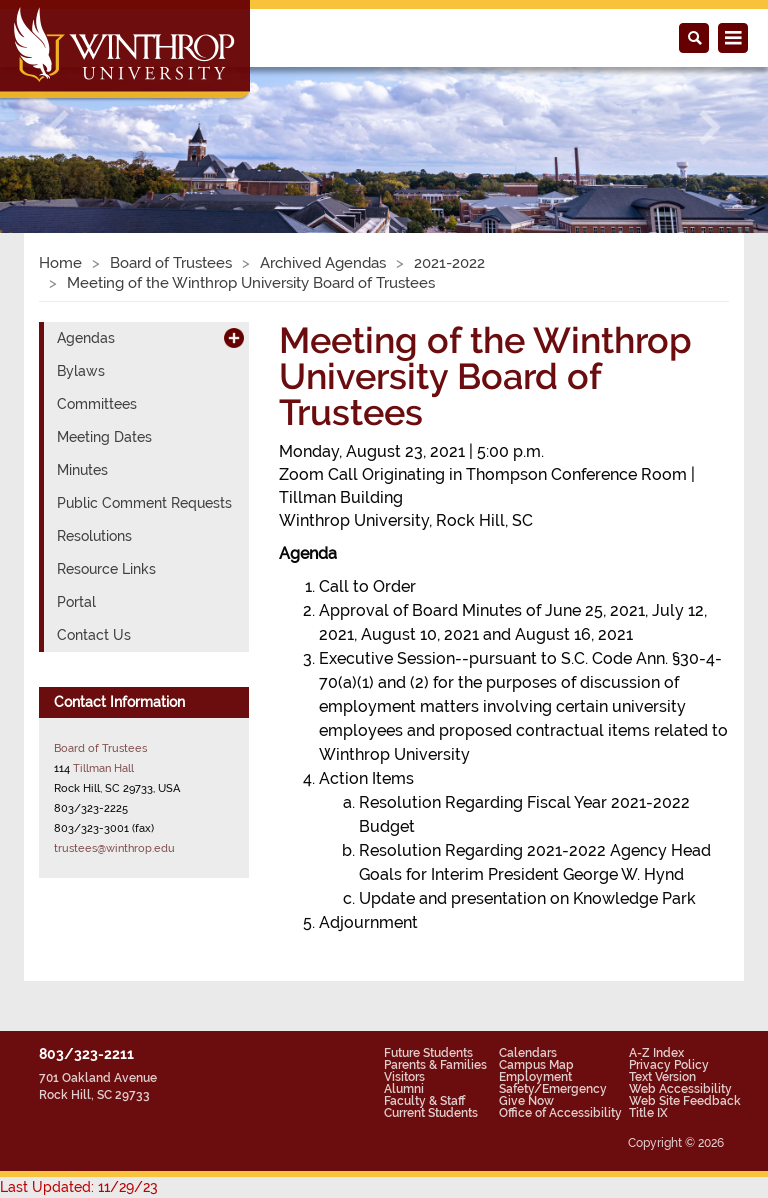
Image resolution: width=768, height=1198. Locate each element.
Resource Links (106, 569)
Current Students (431, 1113)
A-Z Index (656, 1053)
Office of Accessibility (560, 1113)
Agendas (86, 338)
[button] (57, 127)
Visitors (404, 1077)
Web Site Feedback (685, 1101)
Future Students (428, 1053)
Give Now (526, 1101)
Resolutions (94, 536)
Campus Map (536, 1065)
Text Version (662, 1077)
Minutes (82, 470)
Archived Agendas (323, 263)
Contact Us (94, 635)
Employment (535, 1077)
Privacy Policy (669, 1065)
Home (60, 263)
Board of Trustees (171, 263)
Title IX (648, 1113)
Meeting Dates (104, 437)
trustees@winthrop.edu (114, 848)
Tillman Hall (103, 768)
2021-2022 (449, 263)
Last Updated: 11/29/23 (79, 1187)
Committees (97, 404)
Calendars (528, 1053)
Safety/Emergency (553, 1089)
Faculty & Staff (424, 1101)
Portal (76, 602)
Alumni (404, 1089)
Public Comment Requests (144, 503)
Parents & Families (435, 1065)
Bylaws (81, 371)
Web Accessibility (680, 1089)
